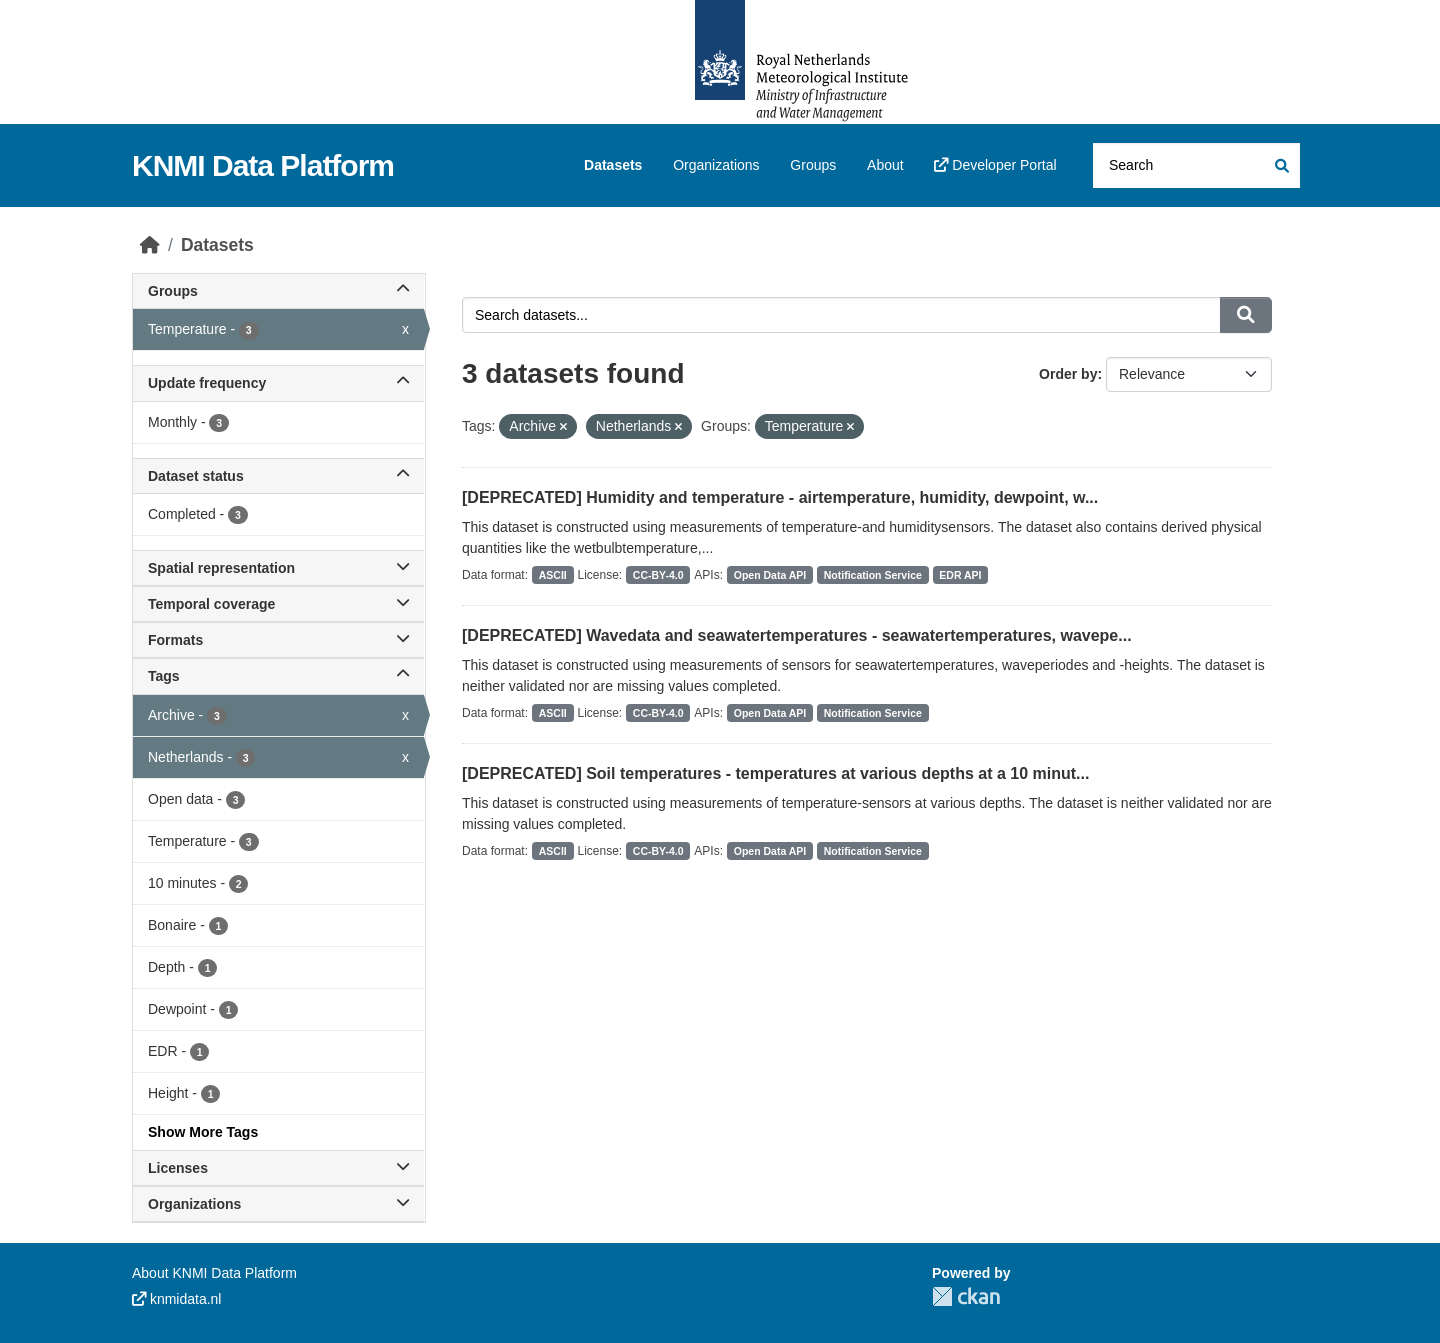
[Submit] (1280, 165)
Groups (813, 165)
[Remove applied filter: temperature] (850, 427)
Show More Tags (203, 1132)
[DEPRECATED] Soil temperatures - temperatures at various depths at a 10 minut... (775, 773)
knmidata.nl (176, 1299)
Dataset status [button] (278, 476)
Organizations (716, 165)
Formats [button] (278, 640)
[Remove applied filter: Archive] (563, 427)
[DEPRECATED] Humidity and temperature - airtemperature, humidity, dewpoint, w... (780, 497)
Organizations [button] (278, 1204)
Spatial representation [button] (278, 568)
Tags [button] (278, 676)
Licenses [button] (278, 1168)
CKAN (966, 1296)
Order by (1068, 374)
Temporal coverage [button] (278, 604)
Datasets (613, 165)
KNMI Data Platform (263, 165)
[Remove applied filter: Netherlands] (678, 427)
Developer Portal (995, 165)
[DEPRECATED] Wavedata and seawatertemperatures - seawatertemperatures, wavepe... (797, 635)
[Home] (150, 245)
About (885, 165)
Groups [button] (278, 291)
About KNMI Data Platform (214, 1273)
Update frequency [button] (278, 383)
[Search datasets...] (1196, 165)
